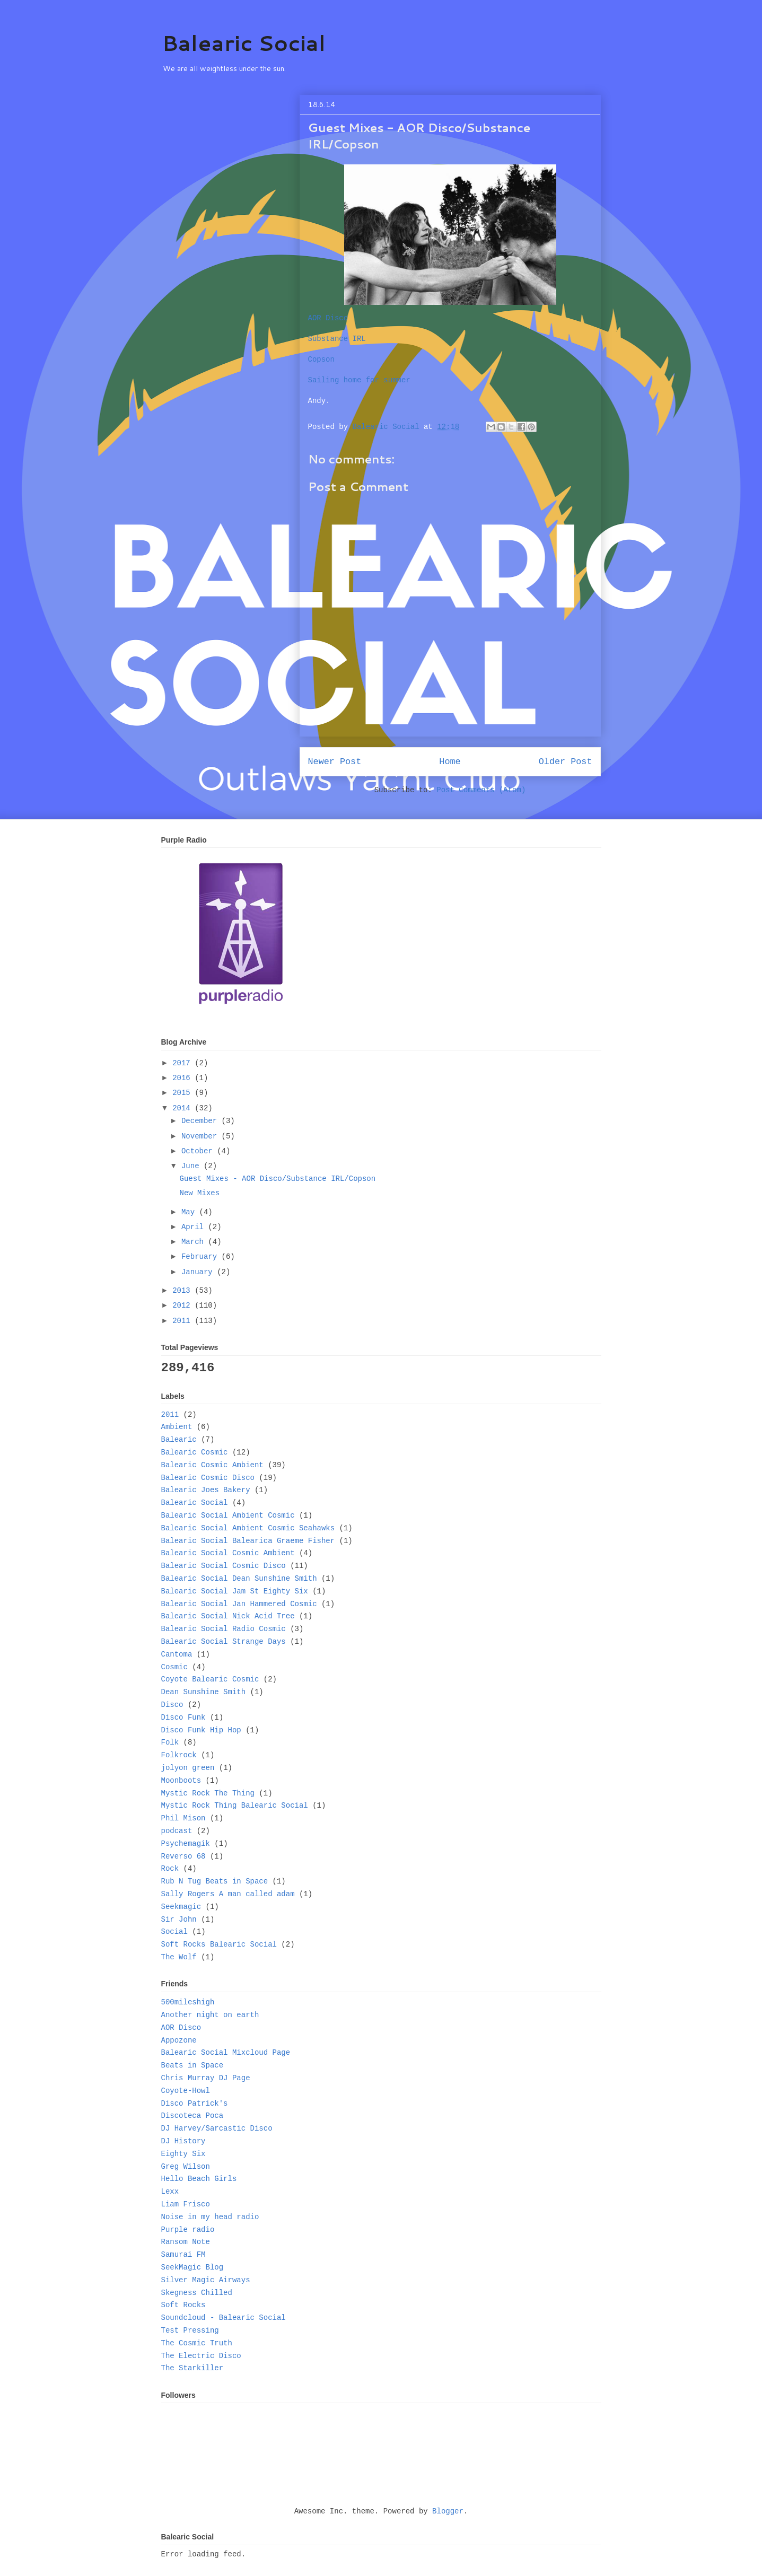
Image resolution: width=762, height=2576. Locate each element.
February (201, 1256)
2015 (183, 1093)
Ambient (176, 1427)
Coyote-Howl (185, 2091)
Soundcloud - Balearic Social (223, 2318)
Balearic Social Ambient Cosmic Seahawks (248, 1528)
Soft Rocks (183, 2305)
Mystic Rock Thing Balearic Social (234, 1805)
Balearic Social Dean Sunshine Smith (239, 1578)
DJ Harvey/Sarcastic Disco (217, 2128)
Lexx (170, 2191)
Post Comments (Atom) (480, 790)
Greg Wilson (185, 2166)
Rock (170, 1868)
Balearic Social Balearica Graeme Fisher (248, 1541)
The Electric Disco (201, 2356)
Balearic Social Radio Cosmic (223, 1629)
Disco (172, 1705)
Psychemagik (185, 1843)
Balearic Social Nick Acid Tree (228, 1616)
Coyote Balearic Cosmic (210, 1679)
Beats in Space (192, 2065)
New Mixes (199, 1193)
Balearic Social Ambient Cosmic (228, 1515)
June (192, 1166)
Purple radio (188, 2229)
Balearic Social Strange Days (223, 1641)
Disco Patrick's (194, 2103)
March (194, 1242)
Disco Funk (183, 1717)
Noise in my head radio (210, 2217)
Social (174, 1931)
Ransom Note (185, 2242)
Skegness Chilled (196, 2293)
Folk (170, 1742)
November (201, 1136)
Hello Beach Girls (199, 2179)
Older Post (565, 762)
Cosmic (174, 1667)
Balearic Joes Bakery (205, 1490)
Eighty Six (183, 2154)
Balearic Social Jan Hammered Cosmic (239, 1604)
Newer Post (335, 762)
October (199, 1151)
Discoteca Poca (192, 2115)
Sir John (179, 1919)
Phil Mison (183, 1818)
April (194, 1227)
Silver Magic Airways (205, 2280)
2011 (183, 1321)
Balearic (179, 1439)
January (199, 1272)
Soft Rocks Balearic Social (219, 1944)
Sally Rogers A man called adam (228, 1894)
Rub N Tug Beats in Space (214, 1881)
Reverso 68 (183, 1856)
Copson (321, 359)
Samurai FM (183, 2254)
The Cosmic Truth (196, 2343)
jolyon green (188, 1768)
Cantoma (176, 1654)
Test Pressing (190, 2330)
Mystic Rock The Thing (208, 1793)
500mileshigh (188, 2002)
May (190, 1212)
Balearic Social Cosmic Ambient (228, 1553)
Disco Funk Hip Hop (201, 1730)
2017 (183, 1063)
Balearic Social (244, 43)
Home (449, 762)
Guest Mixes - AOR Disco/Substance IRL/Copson (277, 1179)
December (201, 1121)
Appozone (179, 2040)
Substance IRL (337, 339)
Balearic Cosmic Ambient (212, 1465)
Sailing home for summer (359, 380)
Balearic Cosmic (194, 1452)
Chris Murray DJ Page (205, 2078)
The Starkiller (192, 2368)
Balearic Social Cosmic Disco (223, 1566)
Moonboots (181, 1780)
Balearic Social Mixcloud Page (226, 2052)
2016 (183, 1078)
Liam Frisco (185, 2204)
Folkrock (179, 1755)
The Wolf (179, 1957)
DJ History (183, 2141)
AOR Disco (328, 318)
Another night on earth (210, 2015)
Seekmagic (181, 1907)
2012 (183, 1305)
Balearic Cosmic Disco (208, 1478)
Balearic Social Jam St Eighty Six (234, 1591)
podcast (176, 1831)
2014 (183, 1108)
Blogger (447, 2511)
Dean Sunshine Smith (203, 1692)
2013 (183, 1290)
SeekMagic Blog (192, 2267)
